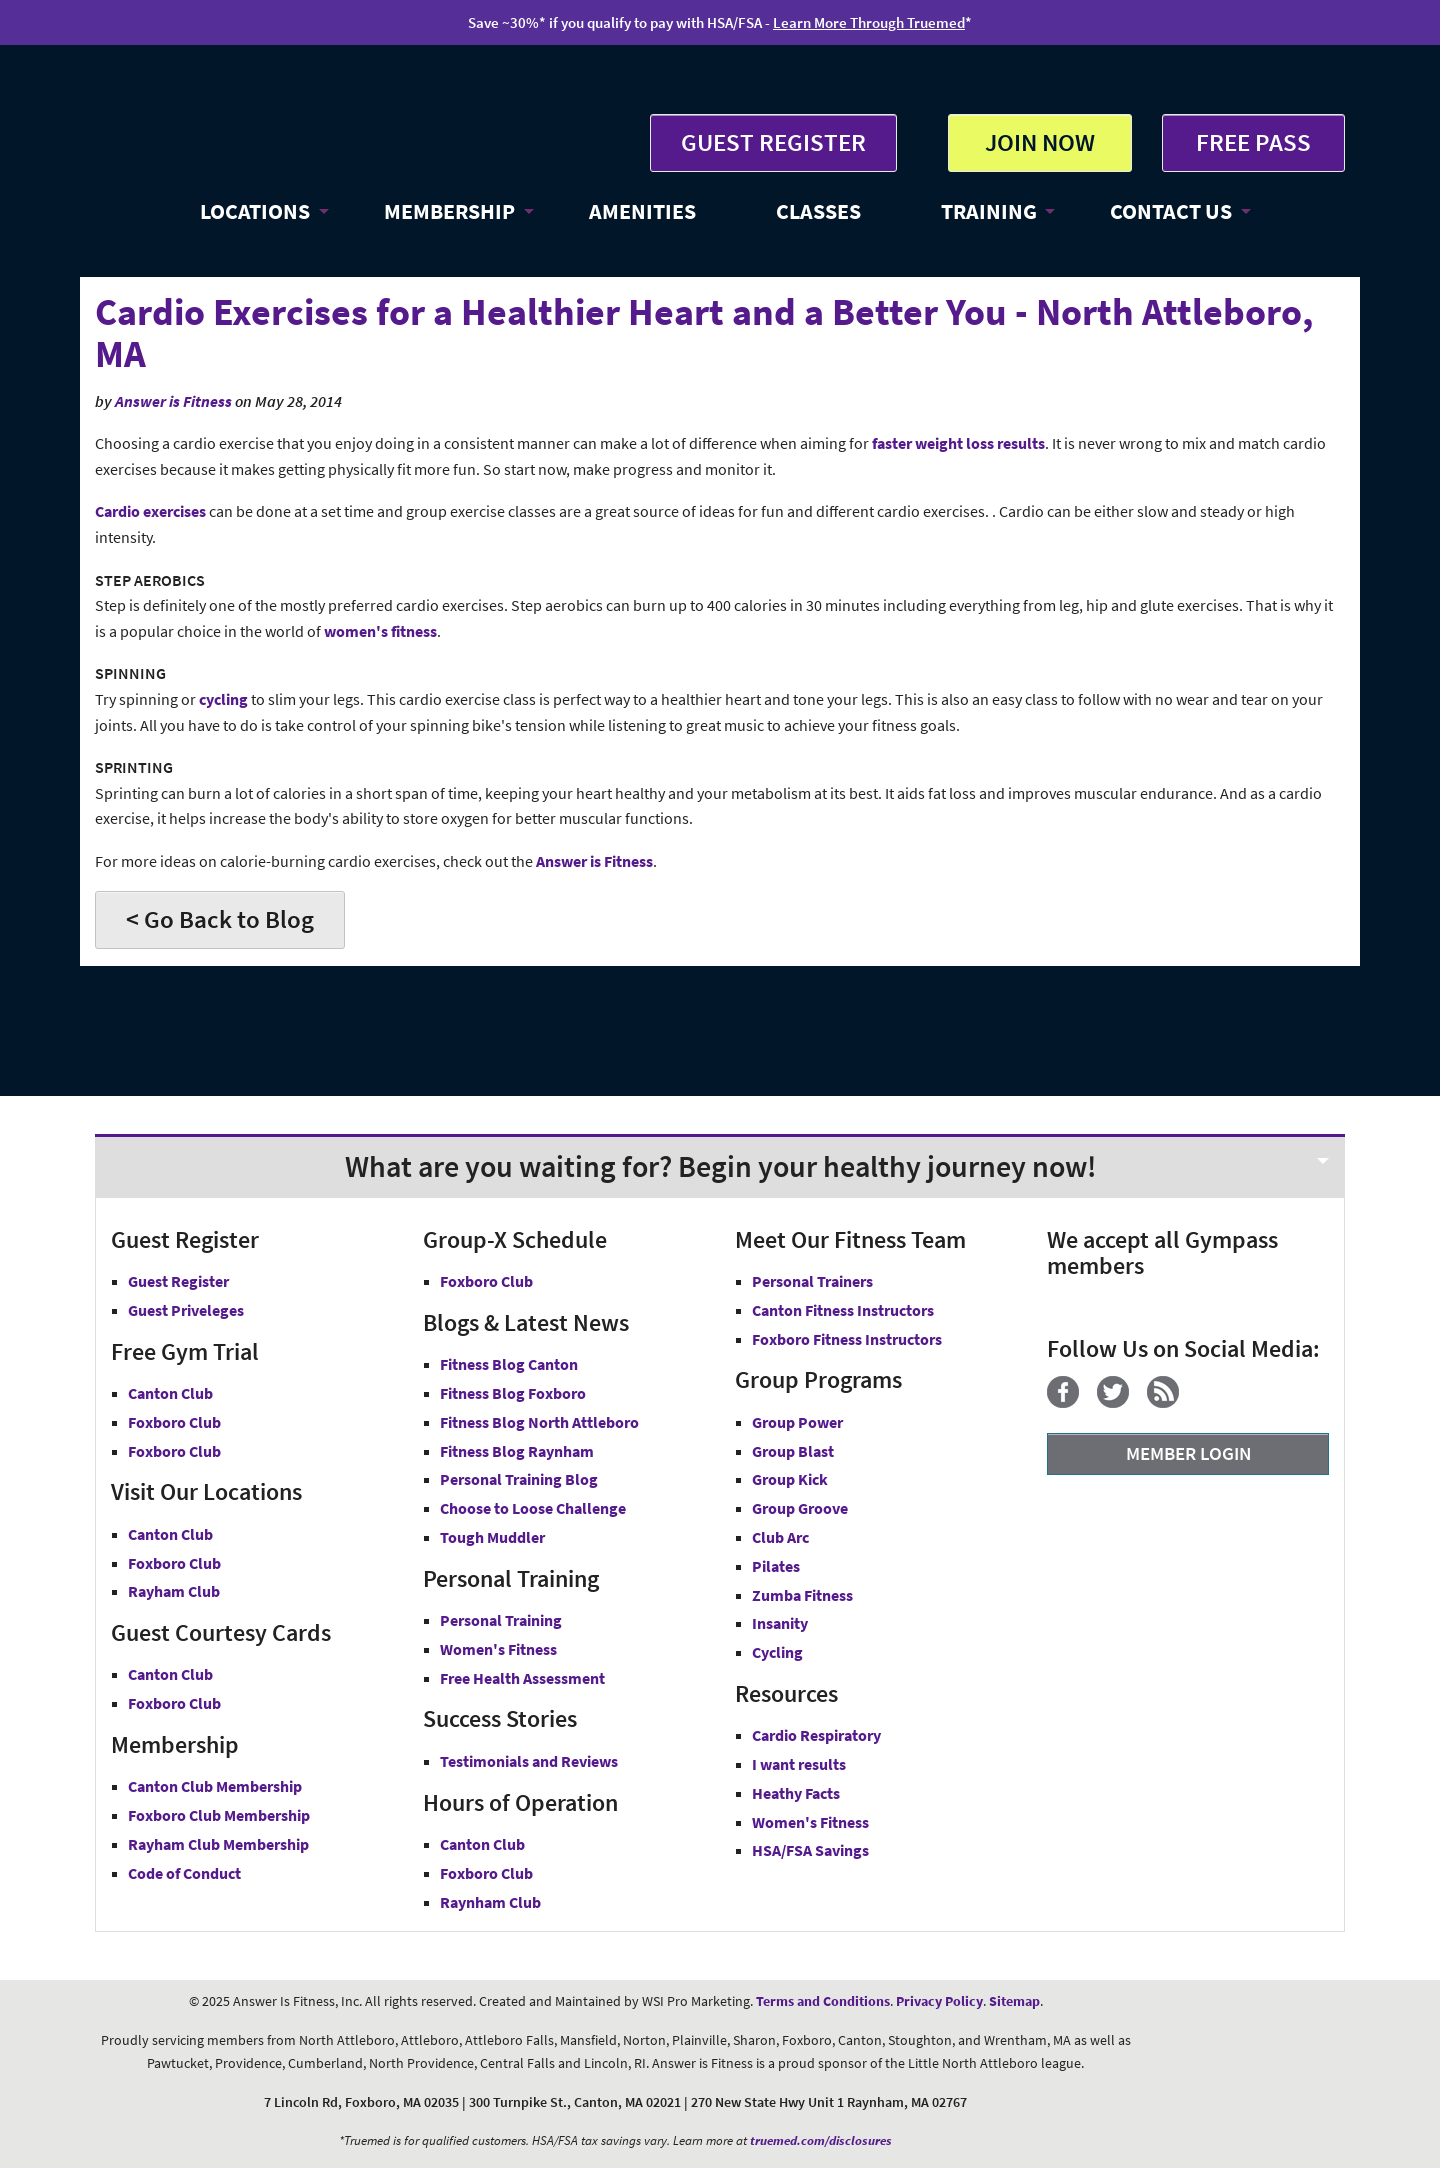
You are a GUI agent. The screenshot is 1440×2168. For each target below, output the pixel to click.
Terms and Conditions (823, 2001)
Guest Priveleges (186, 1310)
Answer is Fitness (173, 401)
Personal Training (501, 1620)
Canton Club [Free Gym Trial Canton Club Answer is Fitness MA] (170, 1393)
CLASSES (818, 211)
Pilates (776, 1566)
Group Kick (790, 1479)
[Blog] (1170, 1402)
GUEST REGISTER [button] (773, 142)
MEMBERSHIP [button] (449, 211)
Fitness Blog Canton (509, 1364)
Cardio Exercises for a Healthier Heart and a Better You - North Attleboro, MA (704, 332)
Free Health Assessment (522, 1678)
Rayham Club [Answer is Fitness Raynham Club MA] (174, 1591)
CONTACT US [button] (1171, 211)
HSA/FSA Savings (810, 1850)
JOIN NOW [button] (1040, 142)
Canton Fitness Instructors (843, 1310)
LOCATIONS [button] (255, 211)
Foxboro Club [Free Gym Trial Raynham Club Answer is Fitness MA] (174, 1451)
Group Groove (800, 1508)
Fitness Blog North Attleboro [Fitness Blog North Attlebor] (539, 1422)
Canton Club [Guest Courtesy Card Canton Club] (170, 1674)
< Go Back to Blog (220, 919)
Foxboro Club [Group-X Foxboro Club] (486, 1281)
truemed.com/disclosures (821, 2140)
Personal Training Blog (519, 1479)
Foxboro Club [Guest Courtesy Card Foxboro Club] (174, 1703)
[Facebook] (1070, 1402)
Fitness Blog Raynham (517, 1451)
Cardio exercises (150, 511)
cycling (223, 699)
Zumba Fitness (802, 1595)
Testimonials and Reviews (529, 1761)
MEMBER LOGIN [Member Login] (1188, 1453)
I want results (799, 1764)
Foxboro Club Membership (219, 1815)
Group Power (797, 1422)
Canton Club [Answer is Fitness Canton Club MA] (170, 1534)
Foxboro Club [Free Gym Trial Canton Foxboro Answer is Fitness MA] (174, 1422)
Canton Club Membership (215, 1786)
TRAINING (989, 211)
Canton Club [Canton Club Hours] (482, 1844)
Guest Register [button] (178, 1281)
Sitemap (1014, 2001)
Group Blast (793, 1451)
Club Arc (780, 1537)
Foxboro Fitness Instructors (847, 1339)
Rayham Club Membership (218, 1844)
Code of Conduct (184, 1873)
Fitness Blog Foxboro (513, 1393)
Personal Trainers (812, 1281)
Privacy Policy (939, 2001)
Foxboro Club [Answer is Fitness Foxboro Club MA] (174, 1563)
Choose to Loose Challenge (533, 1508)
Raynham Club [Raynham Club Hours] (490, 1902)
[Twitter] (1120, 1402)
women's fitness (380, 631)
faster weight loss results (958, 443)
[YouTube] (1204, 1402)
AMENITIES (642, 211)
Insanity (780, 1623)
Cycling (777, 1652)
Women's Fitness (498, 1649)
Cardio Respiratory (816, 1735)
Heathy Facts (796, 1793)
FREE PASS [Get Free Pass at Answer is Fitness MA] (1253, 142)
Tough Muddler (492, 1537)
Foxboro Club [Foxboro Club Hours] (486, 1873)
